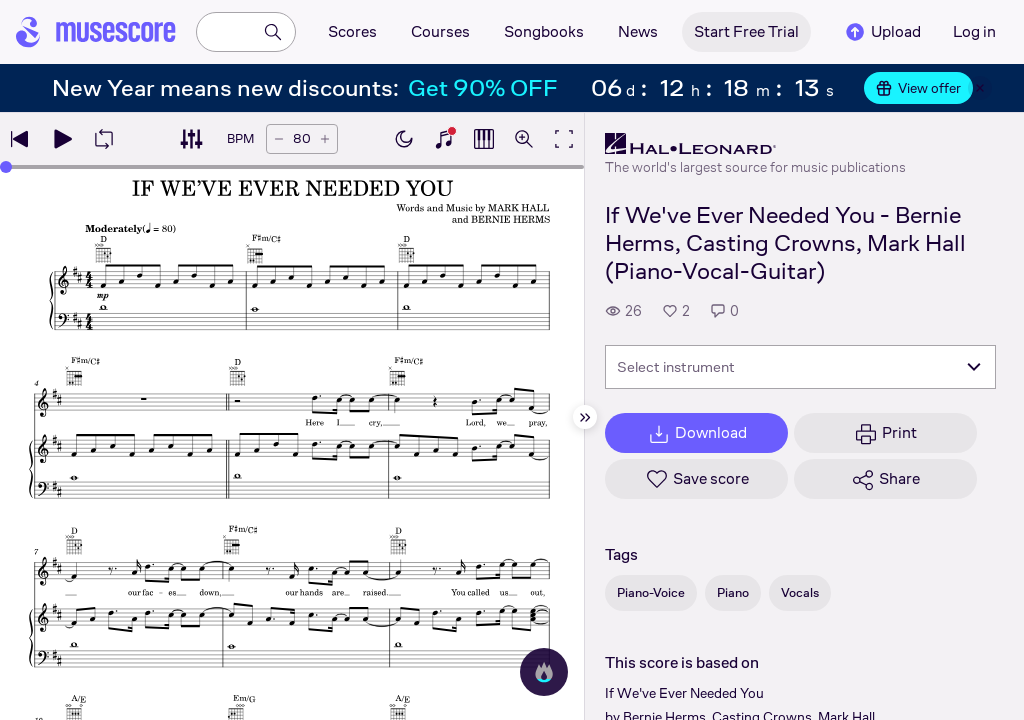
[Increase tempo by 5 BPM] (325, 139)
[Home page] (96, 32)
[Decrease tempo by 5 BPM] (279, 139)
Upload (882, 32)
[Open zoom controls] (524, 139)
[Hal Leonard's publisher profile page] (755, 144)
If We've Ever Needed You (684, 693)
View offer (918, 88)
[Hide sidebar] (585, 417)
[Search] (273, 32)
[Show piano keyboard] (444, 139)
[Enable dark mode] (404, 139)
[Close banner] (980, 88)
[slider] (6, 167)
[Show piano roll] (484, 139)
